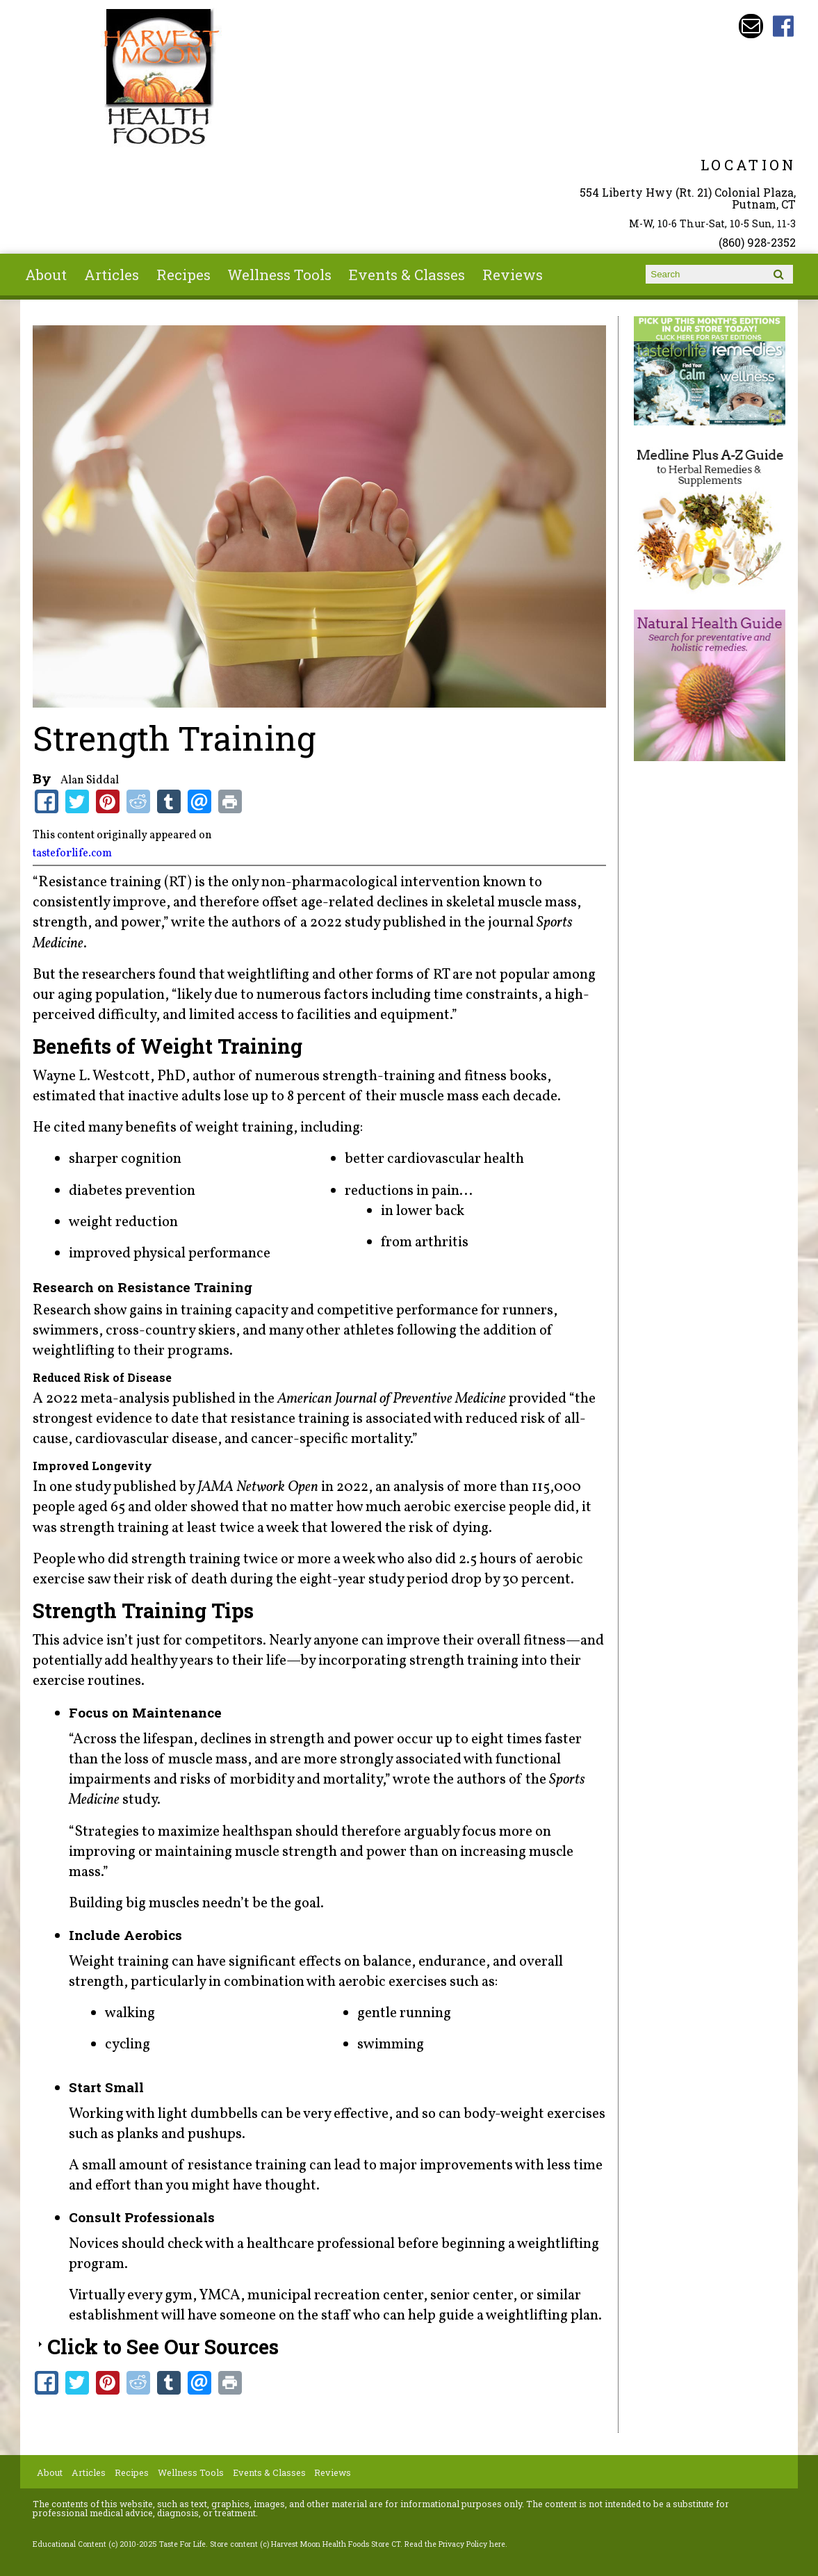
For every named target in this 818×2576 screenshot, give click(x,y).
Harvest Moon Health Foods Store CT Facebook (783, 26)
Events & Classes (407, 274)
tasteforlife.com (72, 853)
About (46, 274)
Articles (111, 274)
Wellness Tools (279, 274)
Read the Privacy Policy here (454, 2544)
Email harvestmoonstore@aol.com (751, 26)
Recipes (183, 274)
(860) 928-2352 (757, 242)
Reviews (512, 274)
